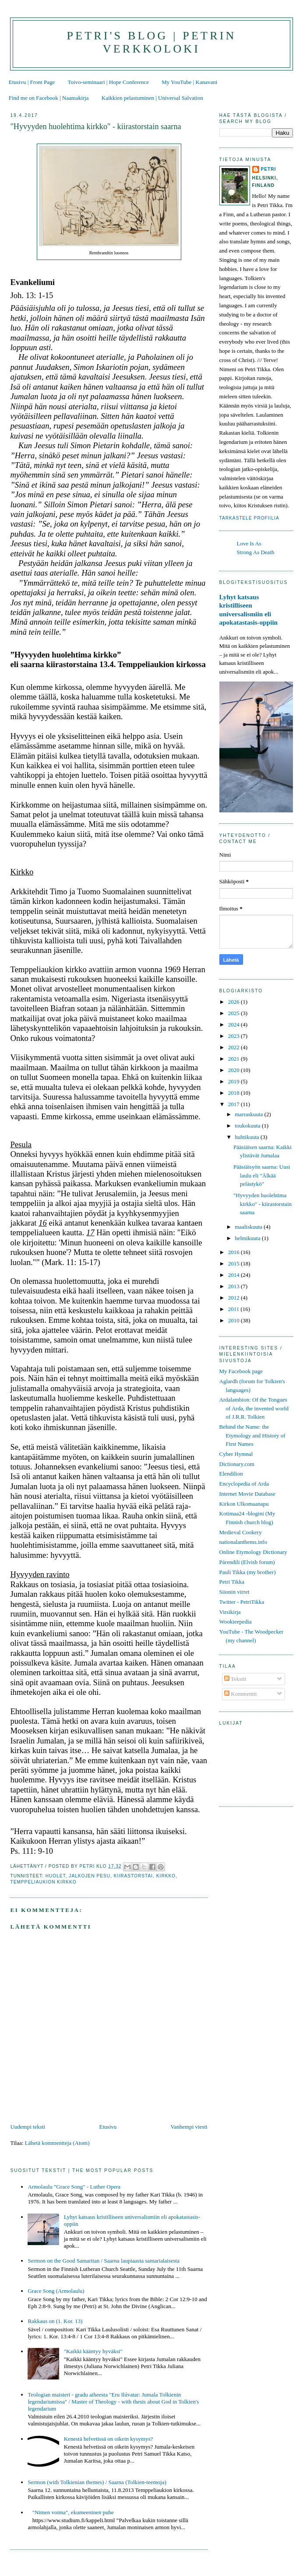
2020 (234, 1070)
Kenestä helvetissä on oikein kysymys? (108, 2438)
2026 (234, 1001)
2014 (234, 1275)
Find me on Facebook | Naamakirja (49, 98)
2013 (234, 1286)
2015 (234, 1263)
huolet (56, 1875)
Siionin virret (234, 1591)
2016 (234, 1252)
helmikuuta (248, 1238)
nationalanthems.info (243, 1542)
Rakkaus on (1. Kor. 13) (55, 2321)
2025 (234, 1013)
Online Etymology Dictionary (253, 1552)
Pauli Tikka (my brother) (247, 1572)
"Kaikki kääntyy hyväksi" (93, 2351)
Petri (268, 169)
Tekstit (235, 1679)
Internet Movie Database (247, 1493)
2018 (234, 1092)
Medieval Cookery (240, 1532)
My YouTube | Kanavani (189, 82)
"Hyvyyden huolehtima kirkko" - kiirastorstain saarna (262, 1204)
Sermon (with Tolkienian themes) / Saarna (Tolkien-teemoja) (97, 2482)
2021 (234, 1058)
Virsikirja (230, 1612)
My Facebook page (241, 1371)
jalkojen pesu (89, 1875)
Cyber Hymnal (236, 1454)
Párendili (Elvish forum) (247, 1562)
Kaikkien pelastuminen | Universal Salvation (152, 98)
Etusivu (108, 2126)
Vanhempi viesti (189, 2126)
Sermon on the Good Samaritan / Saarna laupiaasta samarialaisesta (104, 2260)
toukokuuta (248, 1125)
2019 (234, 1081)
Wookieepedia (235, 1621)
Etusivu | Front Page (32, 82)
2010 (234, 1320)
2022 (234, 1047)
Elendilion (231, 1473)
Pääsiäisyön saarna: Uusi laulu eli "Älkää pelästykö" (261, 1175)
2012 (234, 1297)
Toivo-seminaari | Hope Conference (108, 82)
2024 (234, 1024)
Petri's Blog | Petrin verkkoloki (151, 42)
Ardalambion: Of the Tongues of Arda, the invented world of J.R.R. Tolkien (254, 1408)
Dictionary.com (236, 1464)
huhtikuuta (248, 1137)
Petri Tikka (231, 1581)
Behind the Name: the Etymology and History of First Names (252, 1435)
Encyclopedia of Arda (244, 1483)
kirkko (166, 1875)
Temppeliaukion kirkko (43, 1882)
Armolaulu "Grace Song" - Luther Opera (74, 2186)
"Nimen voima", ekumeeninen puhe (73, 2512)
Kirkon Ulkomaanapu (244, 1504)
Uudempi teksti (27, 2126)
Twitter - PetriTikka (241, 1602)
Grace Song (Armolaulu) (56, 2291)
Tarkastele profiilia (249, 518)
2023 (234, 1036)
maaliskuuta (249, 1226)
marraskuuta (249, 1114)
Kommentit (240, 1693)
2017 (234, 1104)
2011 (234, 1309)
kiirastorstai (133, 1875)
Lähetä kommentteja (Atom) (57, 2143)
